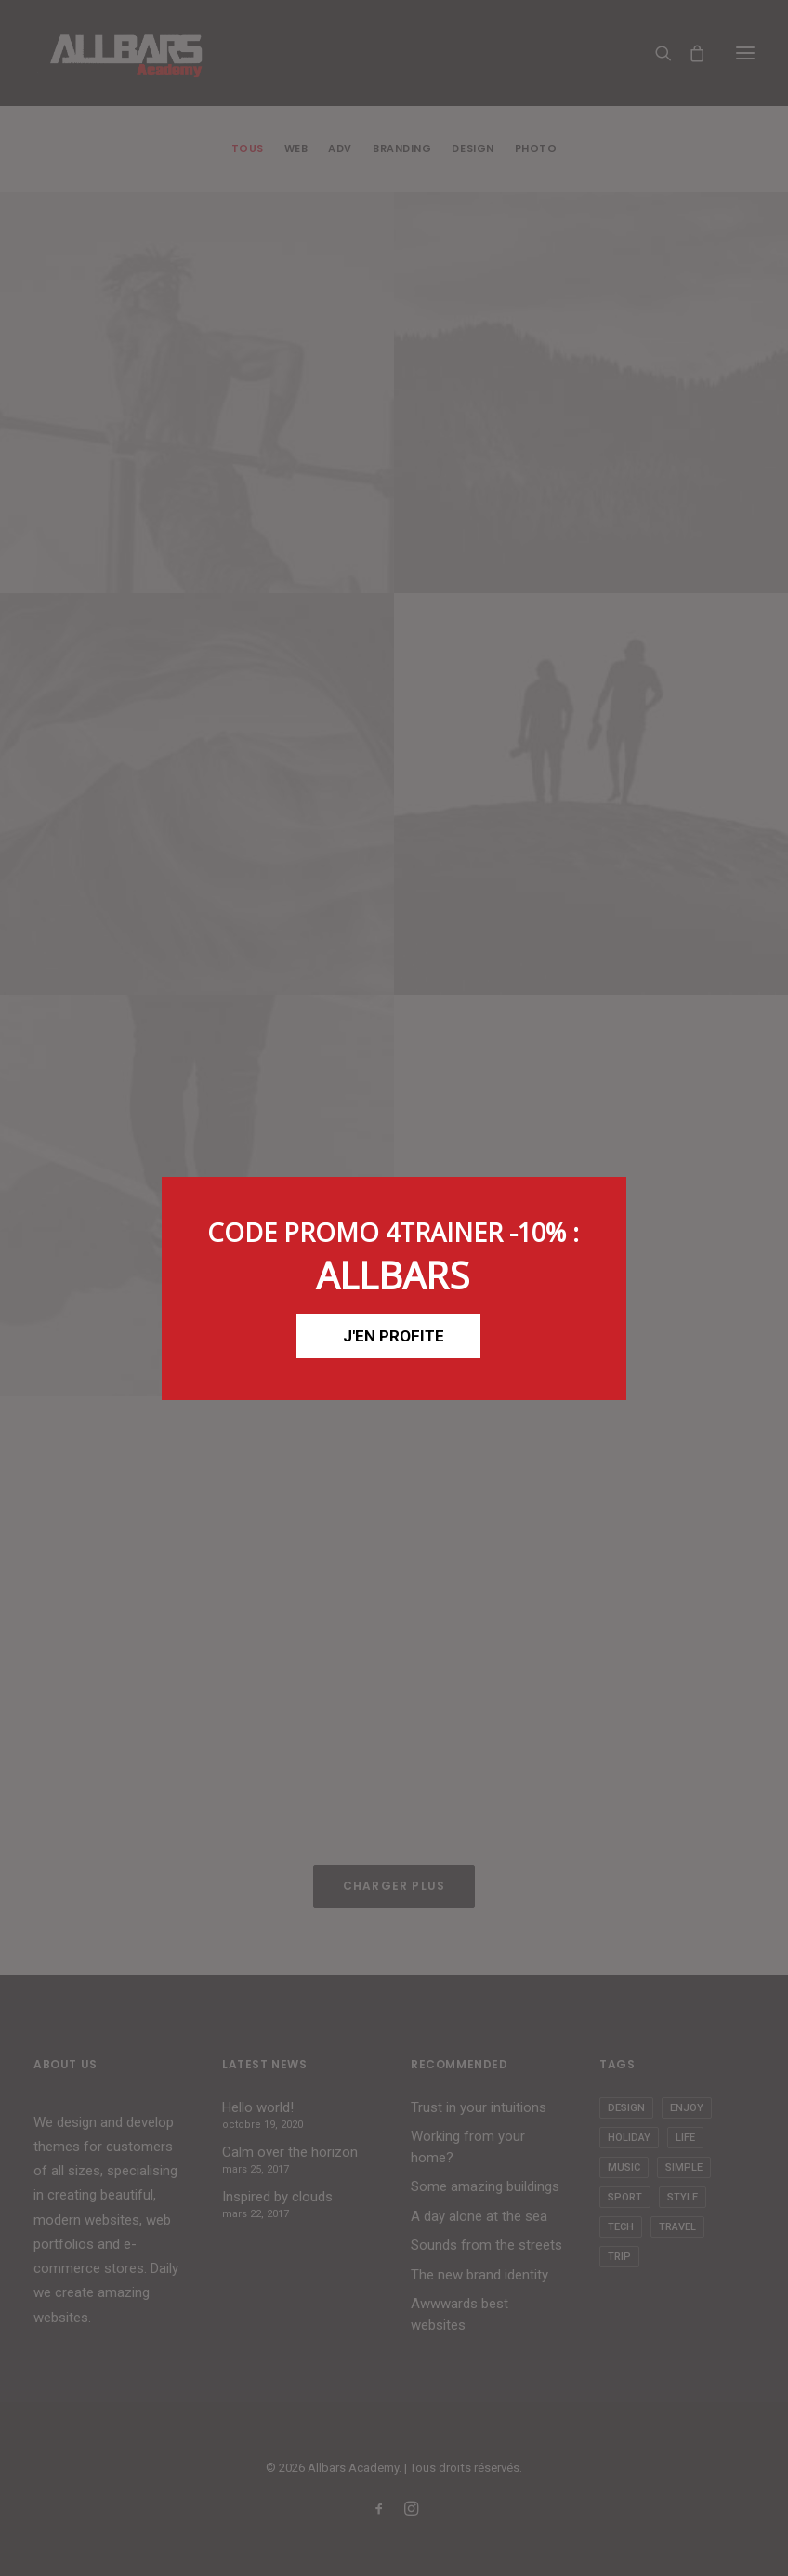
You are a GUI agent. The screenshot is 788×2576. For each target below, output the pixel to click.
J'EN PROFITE (393, 1336)
